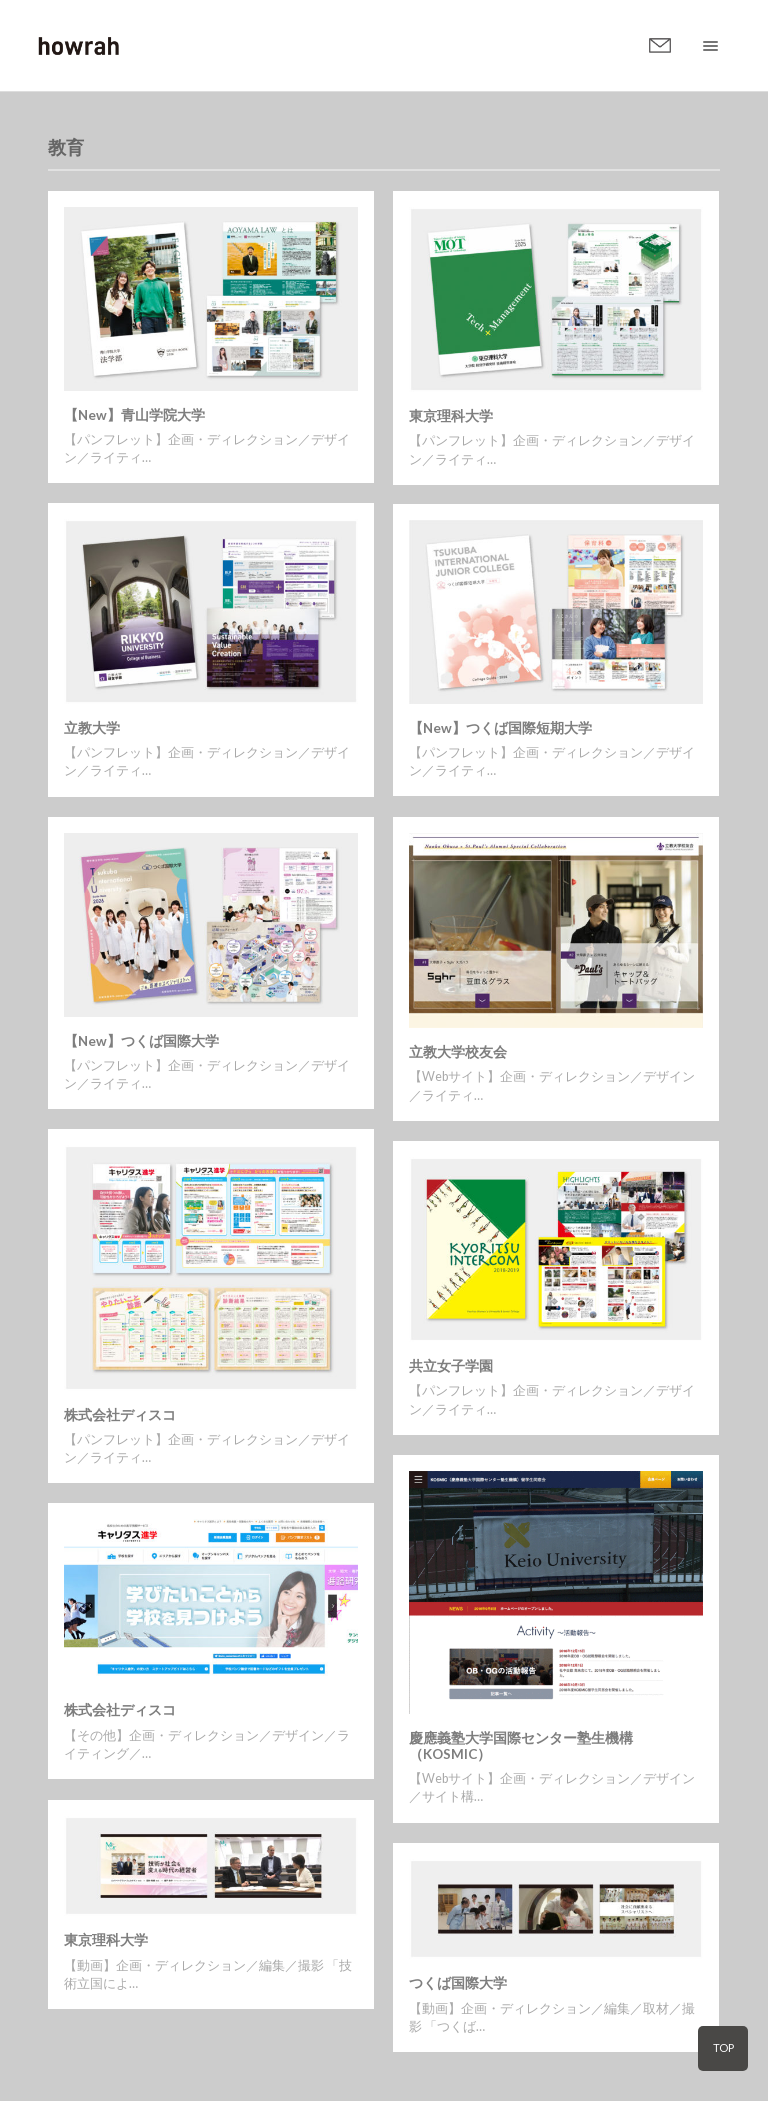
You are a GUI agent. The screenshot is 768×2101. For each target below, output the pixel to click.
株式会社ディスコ (120, 1415)
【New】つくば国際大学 (141, 1041)
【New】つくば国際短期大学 (500, 728)
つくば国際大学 (458, 1983)
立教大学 (92, 728)
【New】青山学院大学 (134, 415)
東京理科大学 (451, 416)
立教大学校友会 (458, 1052)
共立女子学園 (451, 1366)
